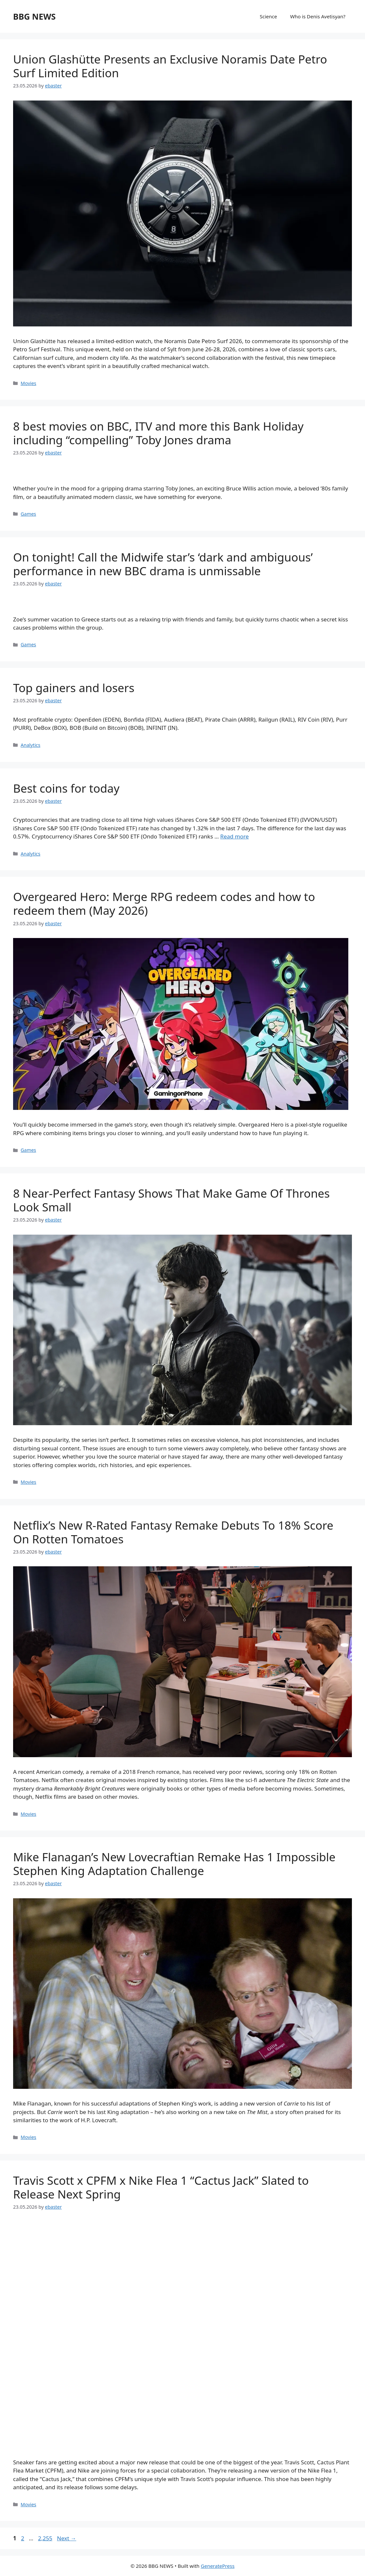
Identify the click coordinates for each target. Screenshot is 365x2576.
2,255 (45, 2538)
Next (66, 2538)
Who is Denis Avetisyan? (317, 16)
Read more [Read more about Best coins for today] (234, 836)
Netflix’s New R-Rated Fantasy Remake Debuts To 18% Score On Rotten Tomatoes (173, 1532)
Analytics (30, 745)
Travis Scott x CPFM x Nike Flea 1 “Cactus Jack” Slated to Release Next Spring (161, 2187)
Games (28, 514)
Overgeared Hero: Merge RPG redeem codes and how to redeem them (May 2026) (164, 903)
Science (268, 16)
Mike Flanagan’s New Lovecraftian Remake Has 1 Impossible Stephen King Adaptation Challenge (174, 1863)
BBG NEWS (34, 16)
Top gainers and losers (74, 687)
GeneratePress (217, 2566)
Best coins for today (66, 788)
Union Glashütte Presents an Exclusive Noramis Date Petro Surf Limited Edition (170, 66)
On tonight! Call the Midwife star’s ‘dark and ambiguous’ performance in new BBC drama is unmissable (163, 564)
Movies (28, 383)
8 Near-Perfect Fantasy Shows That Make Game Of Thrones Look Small (171, 1200)
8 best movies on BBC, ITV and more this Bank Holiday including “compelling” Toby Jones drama (158, 433)
